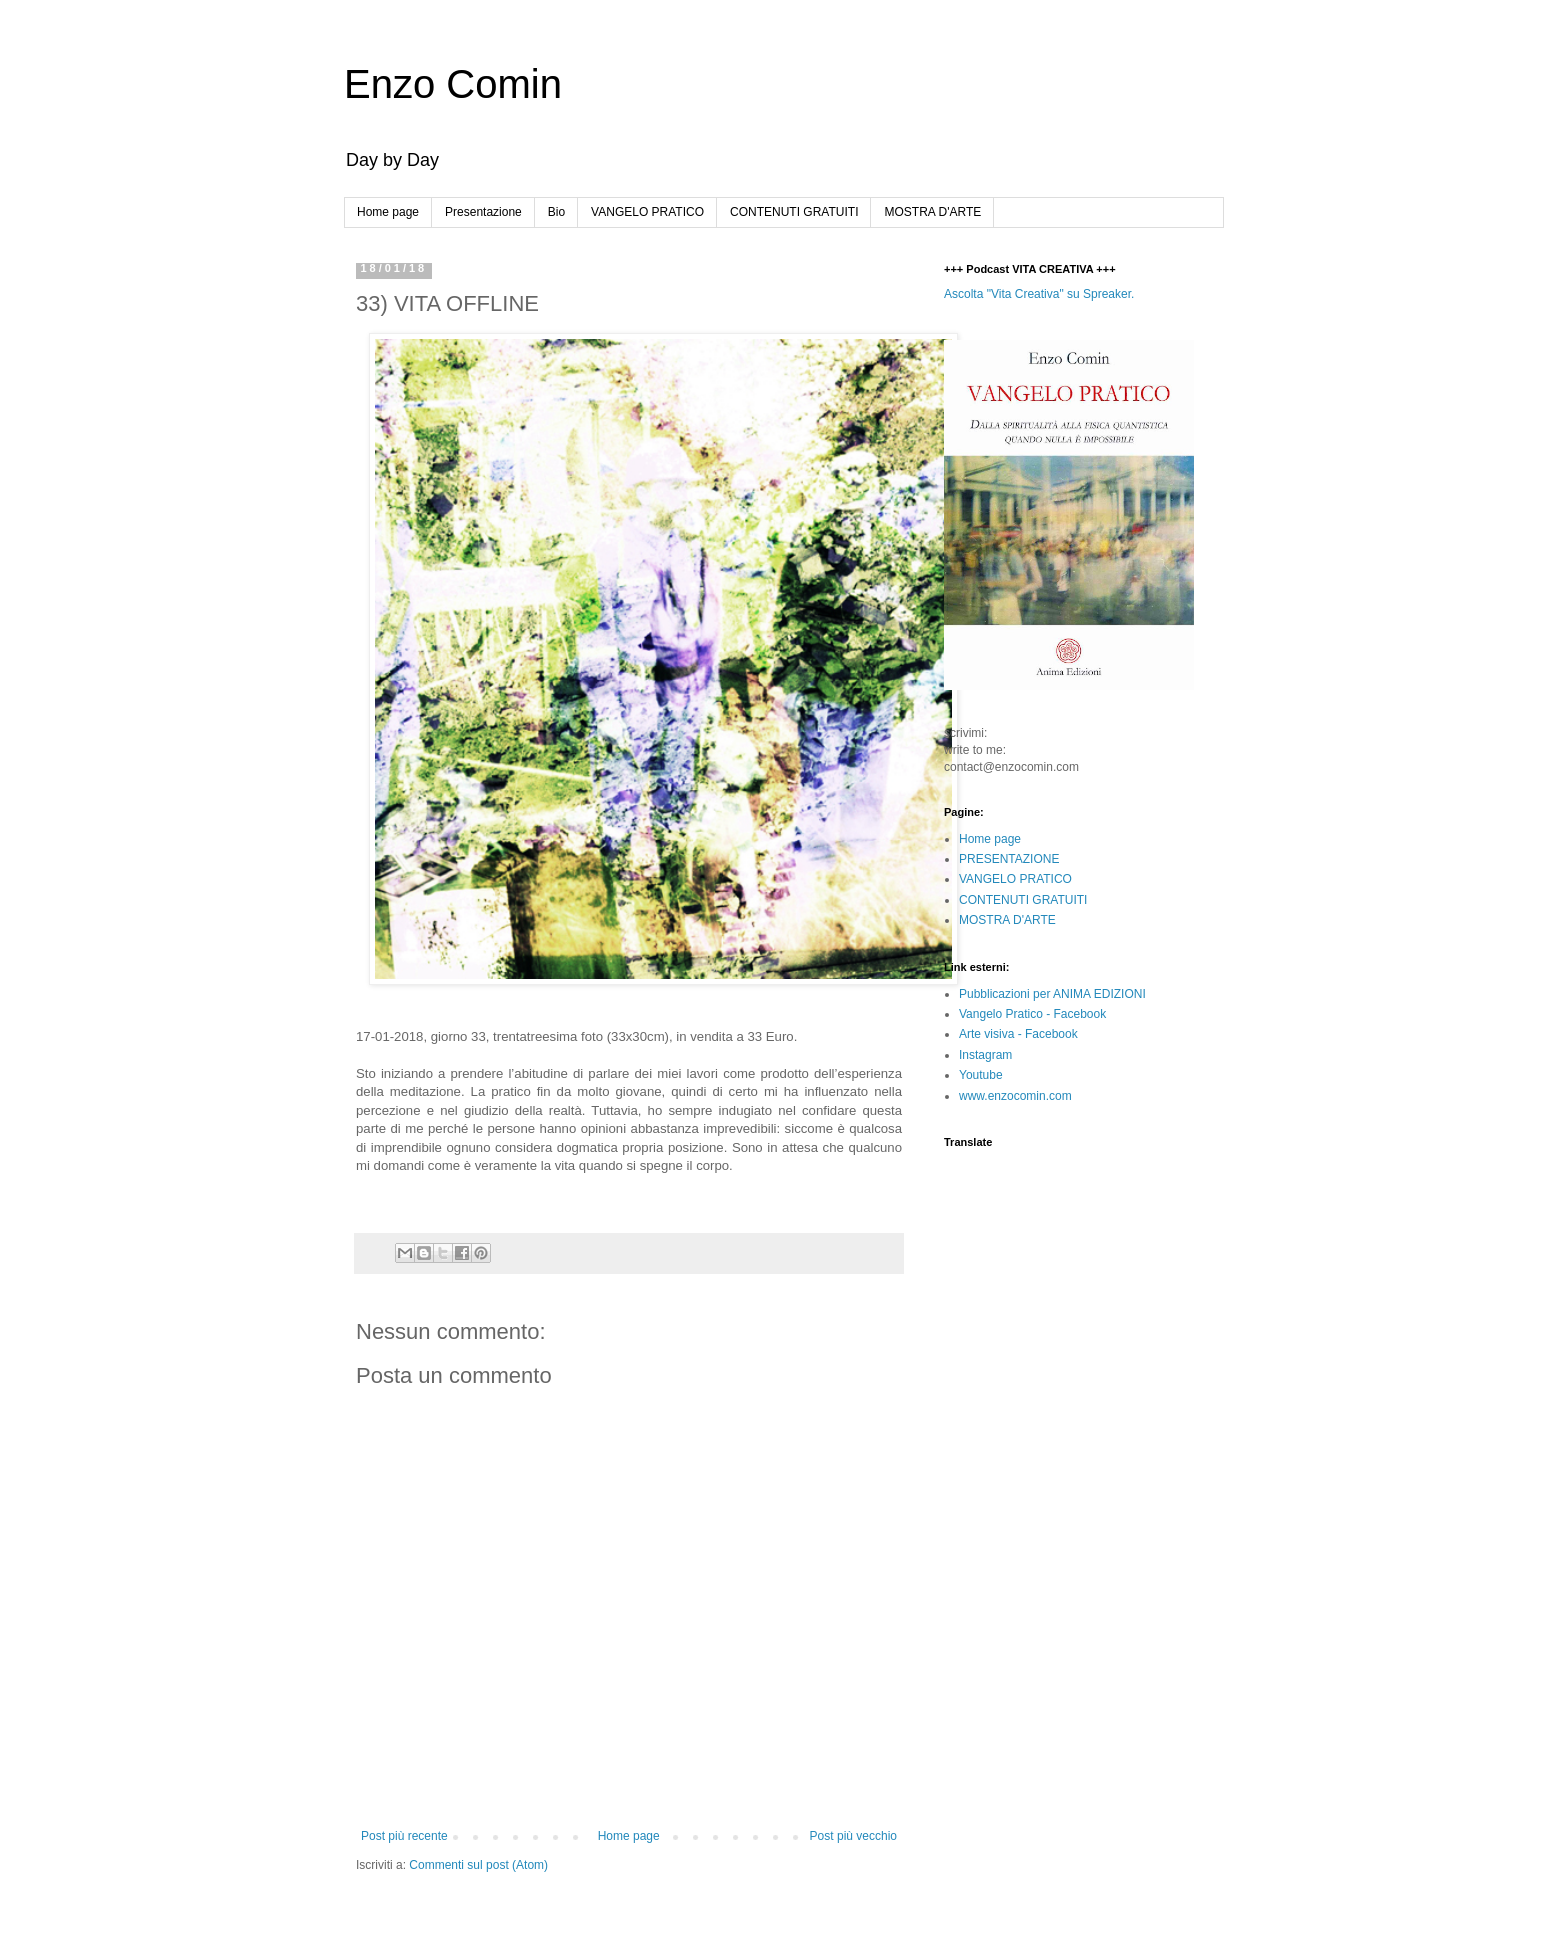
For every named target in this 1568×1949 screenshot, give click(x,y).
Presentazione (483, 212)
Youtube (981, 1075)
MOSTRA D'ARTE (932, 212)
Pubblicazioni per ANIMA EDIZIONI (1052, 994)
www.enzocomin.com (1015, 1096)
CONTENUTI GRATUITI (794, 212)
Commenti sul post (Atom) (478, 1865)
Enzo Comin (453, 84)
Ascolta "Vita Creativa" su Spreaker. (1039, 294)
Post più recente (404, 1836)
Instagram (985, 1055)
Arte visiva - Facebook (1018, 1034)
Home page (388, 212)
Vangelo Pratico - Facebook (1032, 1014)
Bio (556, 212)
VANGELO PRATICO (647, 212)
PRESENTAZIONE (1009, 859)
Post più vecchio (853, 1836)
